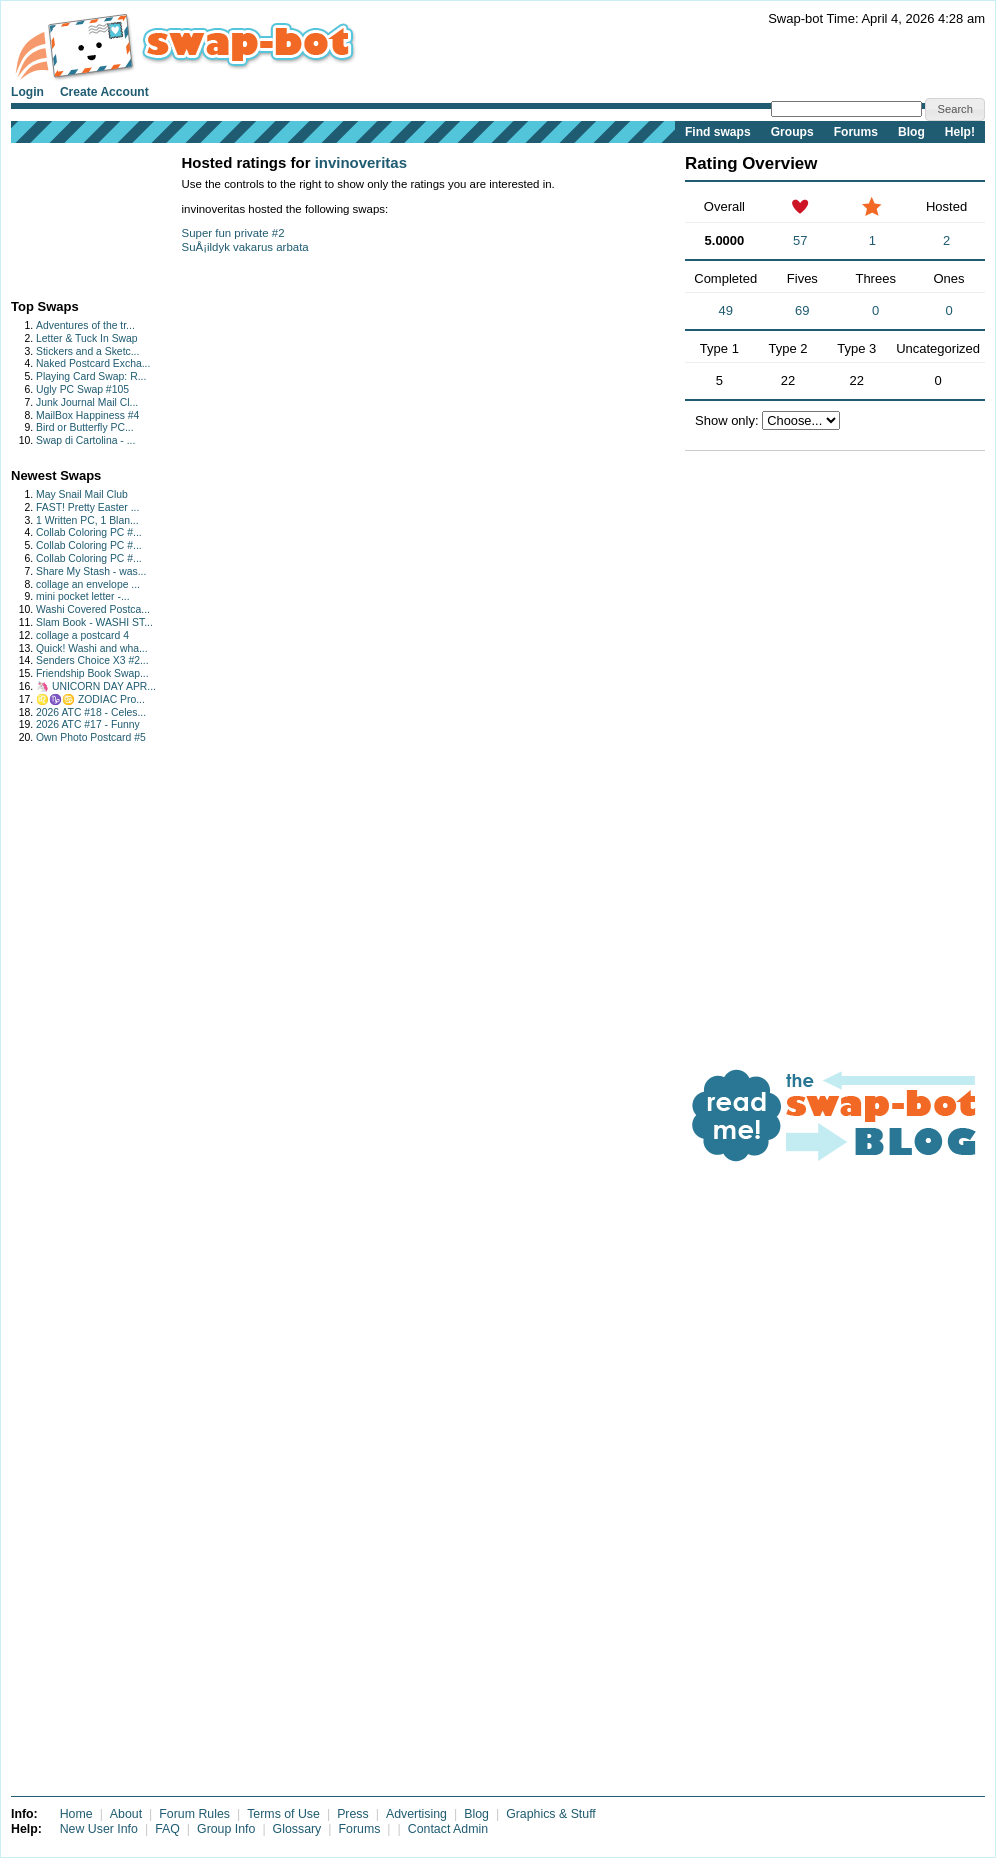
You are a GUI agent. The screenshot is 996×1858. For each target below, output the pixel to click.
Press (353, 1814)
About (126, 1814)
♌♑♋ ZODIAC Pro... (90, 699)
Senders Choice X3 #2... (92, 660)
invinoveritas (361, 162)
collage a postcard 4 (82, 635)
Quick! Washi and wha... (92, 648)
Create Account (104, 92)
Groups (792, 132)
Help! (960, 132)
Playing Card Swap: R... (91, 376)
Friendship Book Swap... (92, 673)
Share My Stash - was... (91, 571)
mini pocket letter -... (83, 596)
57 (800, 240)
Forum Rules (194, 1814)
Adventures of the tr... (85, 325)
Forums (856, 132)
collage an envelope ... (88, 584)
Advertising (416, 1814)
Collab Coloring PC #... (89, 532)
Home (76, 1814)
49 (725, 310)
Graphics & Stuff (551, 1814)
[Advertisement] (73, 216)
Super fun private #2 (233, 233)
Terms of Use (283, 1814)
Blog (911, 132)
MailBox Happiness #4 (87, 415)
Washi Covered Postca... (93, 609)
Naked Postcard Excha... (93, 363)
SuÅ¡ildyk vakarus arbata (245, 247)
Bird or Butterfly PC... (85, 427)
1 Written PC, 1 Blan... (87, 520)
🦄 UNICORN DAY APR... (96, 686)
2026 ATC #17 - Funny (88, 724)
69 (802, 310)
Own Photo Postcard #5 (91, 737)
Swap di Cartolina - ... (85, 440)
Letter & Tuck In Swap (87, 338)
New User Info (99, 1829)
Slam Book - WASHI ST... (94, 622)
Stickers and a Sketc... (87, 351)
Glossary (297, 1829)
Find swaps (718, 132)
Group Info (226, 1829)
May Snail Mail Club (82, 494)
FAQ (167, 1829)
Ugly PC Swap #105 (82, 389)
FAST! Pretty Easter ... (87, 507)
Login (27, 92)
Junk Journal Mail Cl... (87, 402)
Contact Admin (448, 1829)
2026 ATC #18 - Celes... (91, 712)
